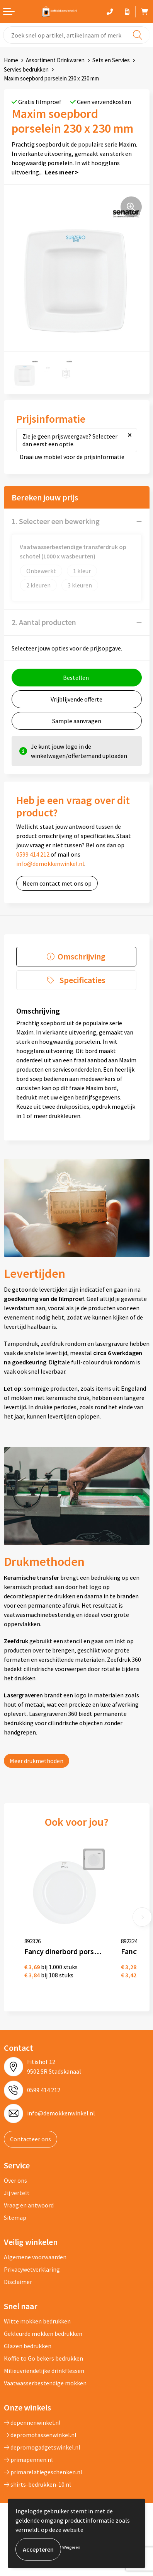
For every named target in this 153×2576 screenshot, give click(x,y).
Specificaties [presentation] (82, 980)
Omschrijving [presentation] (81, 956)
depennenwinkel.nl (32, 2422)
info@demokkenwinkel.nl (50, 863)
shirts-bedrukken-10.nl (37, 2484)
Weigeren (71, 2547)
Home (11, 60)
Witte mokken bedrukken (37, 2321)
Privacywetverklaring (32, 2269)
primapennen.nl (28, 2459)
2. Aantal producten (44, 622)
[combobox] (76, 35)
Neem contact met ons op (57, 883)
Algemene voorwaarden (35, 2257)
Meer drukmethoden (36, 1761)
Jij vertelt (17, 2193)
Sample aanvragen (76, 721)
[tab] (76, 956)
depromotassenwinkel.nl (40, 2435)
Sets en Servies (111, 60)
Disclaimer (18, 2282)
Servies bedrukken (26, 69)
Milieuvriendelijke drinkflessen (44, 2371)
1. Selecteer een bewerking (56, 521)
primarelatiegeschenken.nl (43, 2472)
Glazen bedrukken (27, 2346)
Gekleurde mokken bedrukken (43, 2333)
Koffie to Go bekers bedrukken (43, 2358)
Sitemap (15, 2217)
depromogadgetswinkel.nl (42, 2447)
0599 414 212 (32, 854)
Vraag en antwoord (29, 2205)
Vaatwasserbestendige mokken (45, 2383)
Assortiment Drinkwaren (55, 60)
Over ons (15, 2180)
